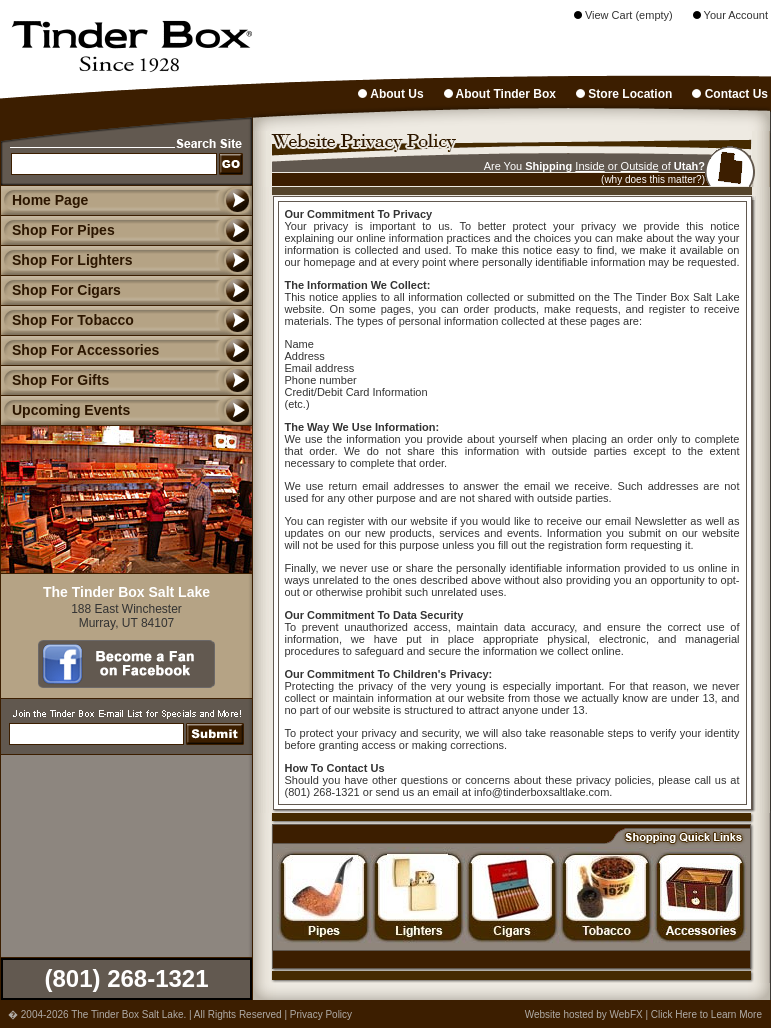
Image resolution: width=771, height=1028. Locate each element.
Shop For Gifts (54, 380)
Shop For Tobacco (67, 320)
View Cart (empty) (623, 15)
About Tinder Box (500, 94)
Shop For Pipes (57, 230)
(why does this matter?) (653, 179)
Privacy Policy (321, 1014)
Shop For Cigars (60, 290)
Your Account (730, 15)
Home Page (50, 200)
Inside (589, 166)
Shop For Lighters (66, 260)
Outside (640, 166)
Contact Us (730, 94)
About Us (390, 94)
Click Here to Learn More (706, 1014)
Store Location (624, 94)
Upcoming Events (65, 410)
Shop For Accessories (79, 350)
